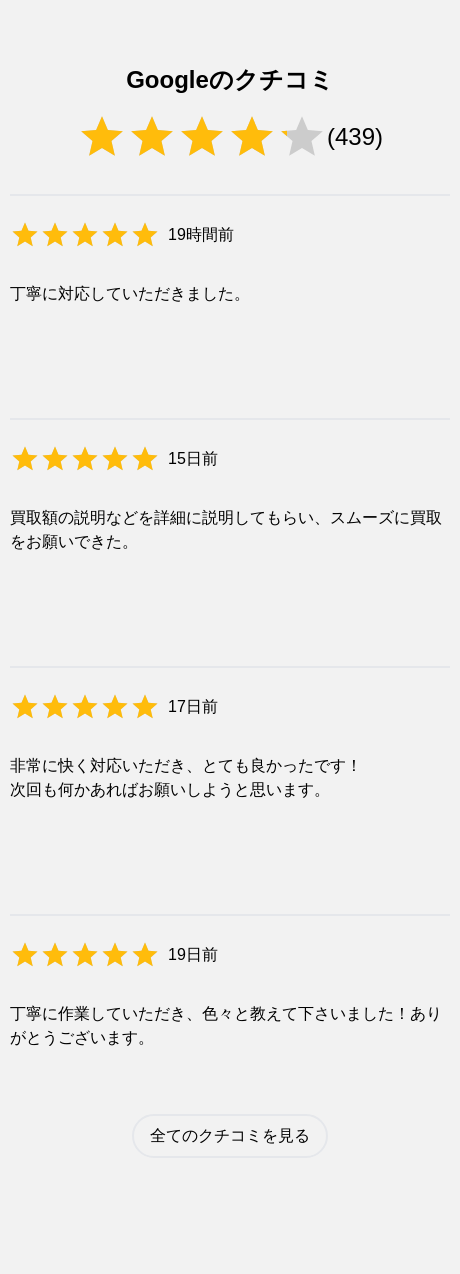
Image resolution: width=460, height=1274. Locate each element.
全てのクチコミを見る (230, 1135)
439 (355, 136)
